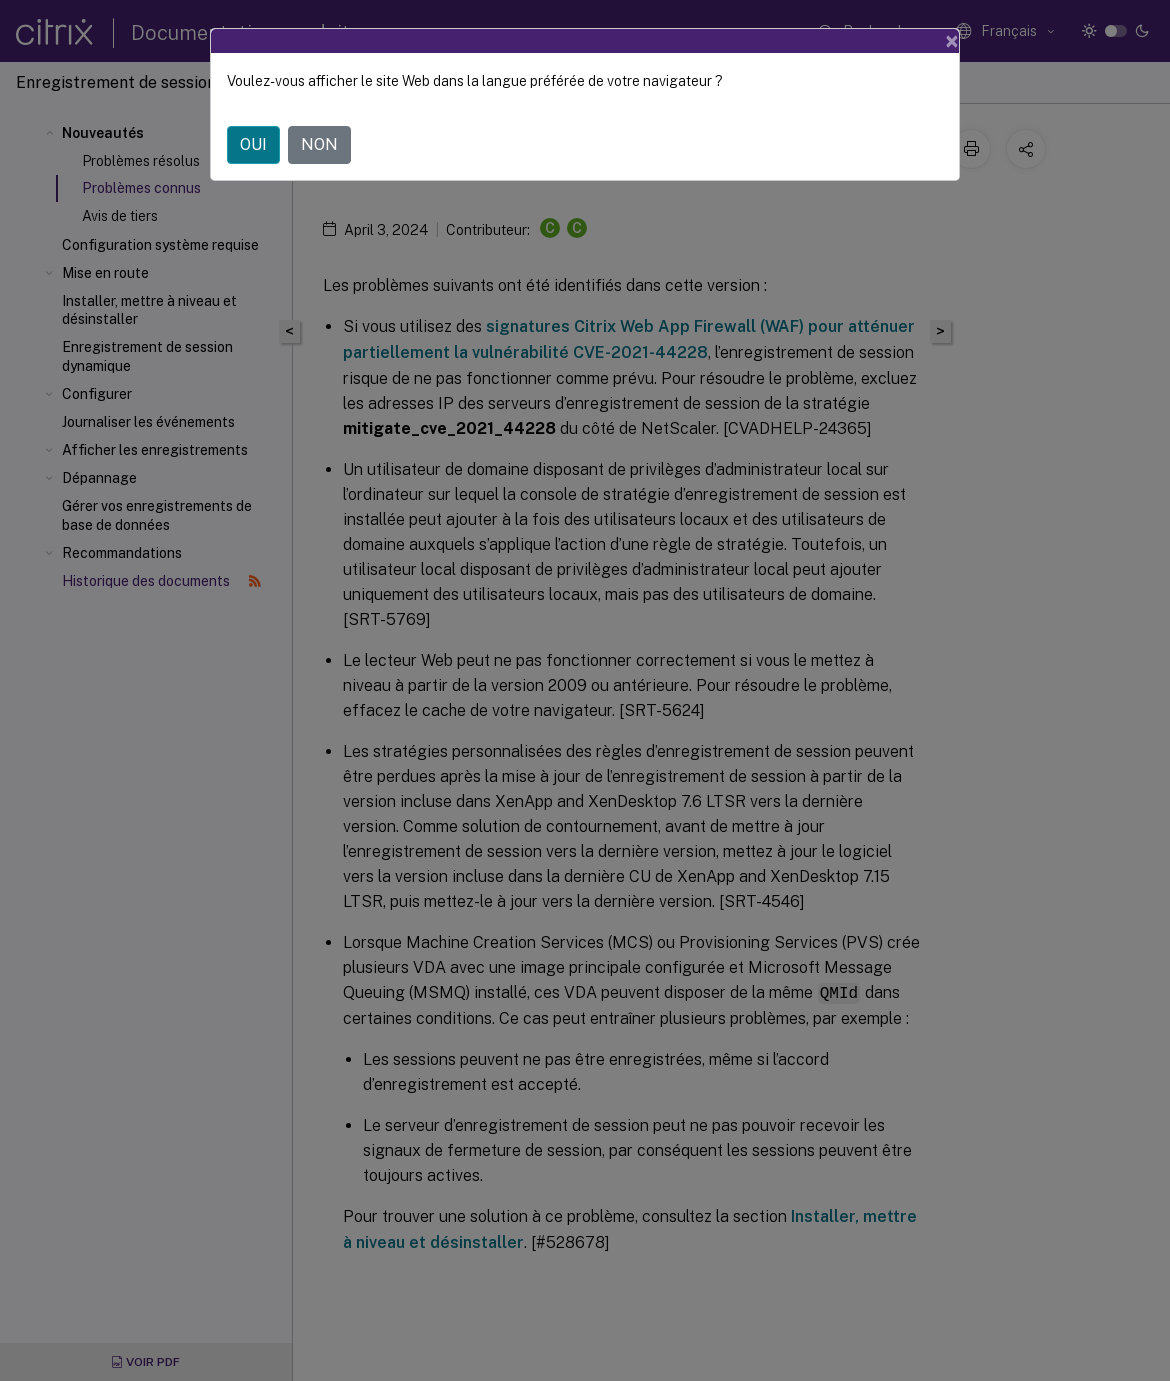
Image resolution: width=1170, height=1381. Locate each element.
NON (319, 144)
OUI (253, 144)
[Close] (952, 41)
